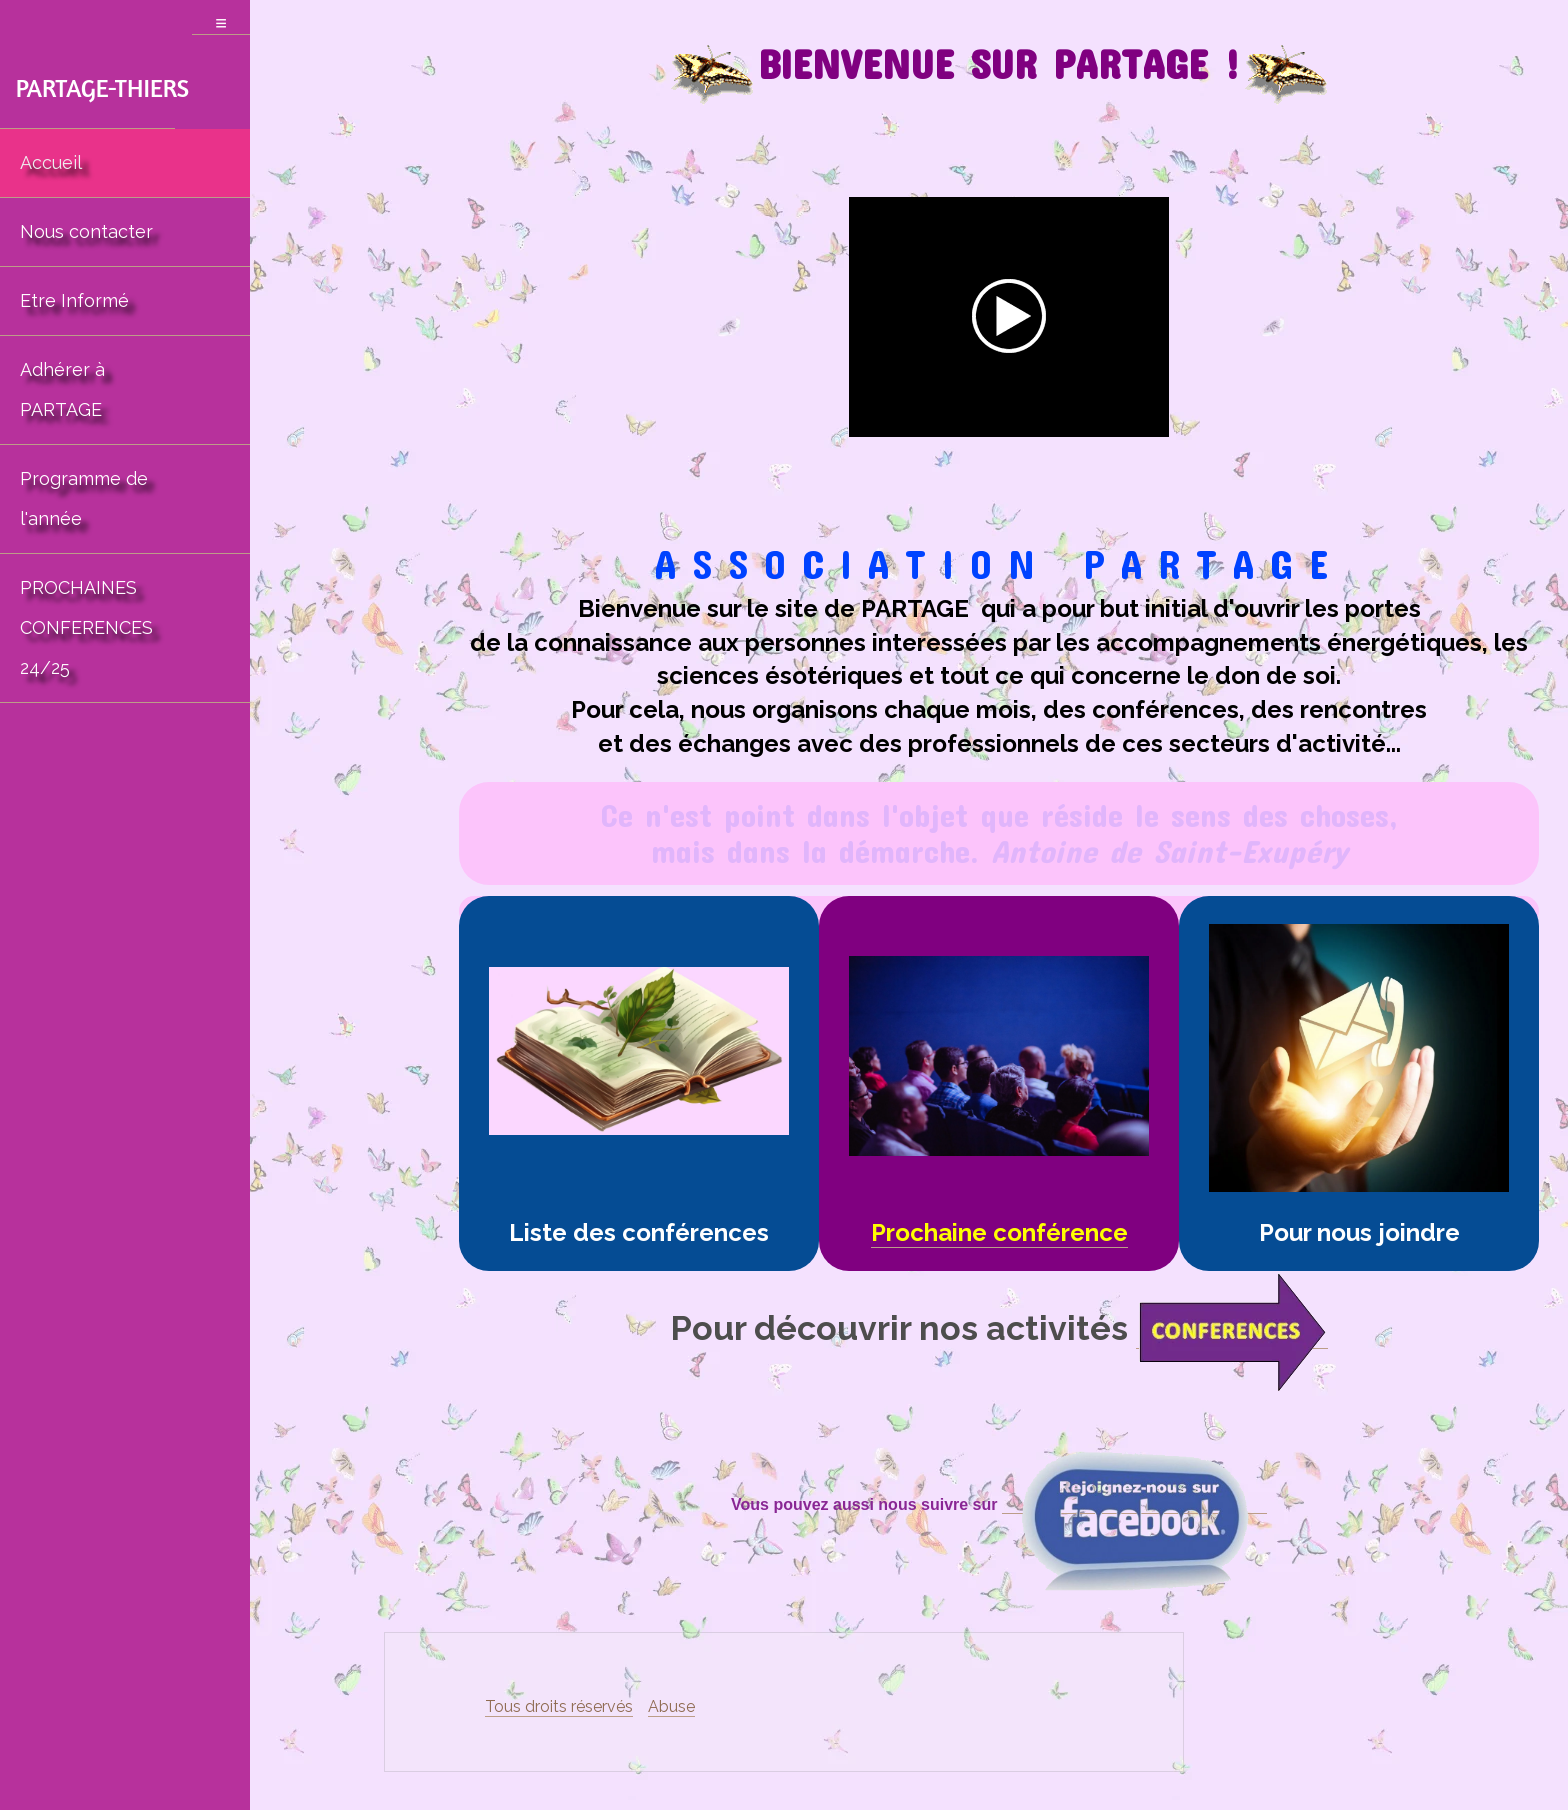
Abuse (671, 1706)
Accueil (51, 162)
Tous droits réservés (559, 1706)
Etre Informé (74, 300)
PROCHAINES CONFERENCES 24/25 (86, 627)
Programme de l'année (84, 498)
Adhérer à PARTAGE (62, 389)
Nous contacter (86, 231)
